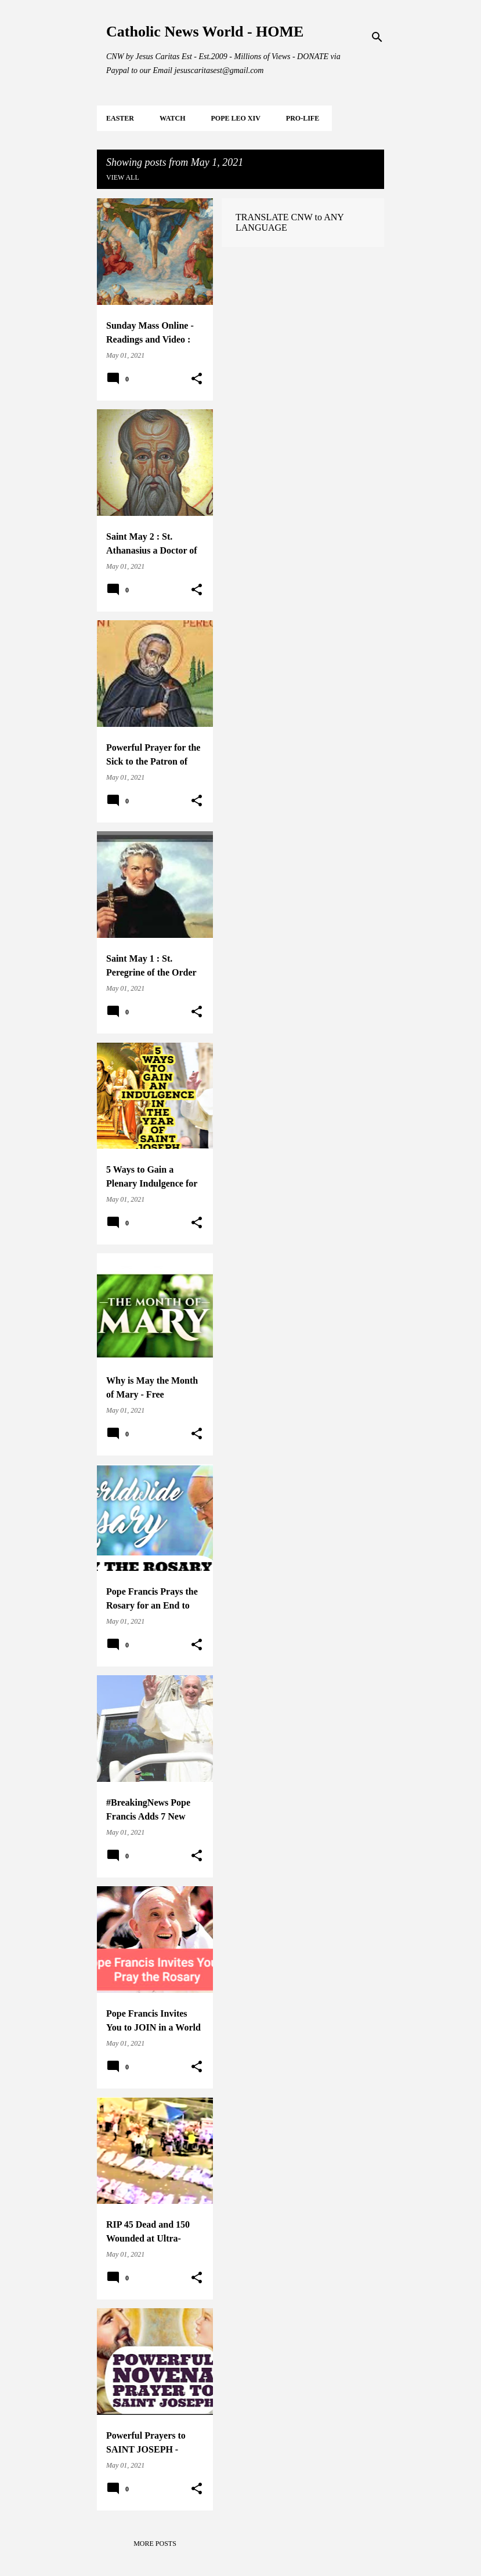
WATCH (172, 118)
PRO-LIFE (302, 118)
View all (122, 177)
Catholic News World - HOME (204, 31)
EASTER (120, 118)
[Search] (377, 37)
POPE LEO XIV (235, 118)
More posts (154, 2543)
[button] (197, 379)
